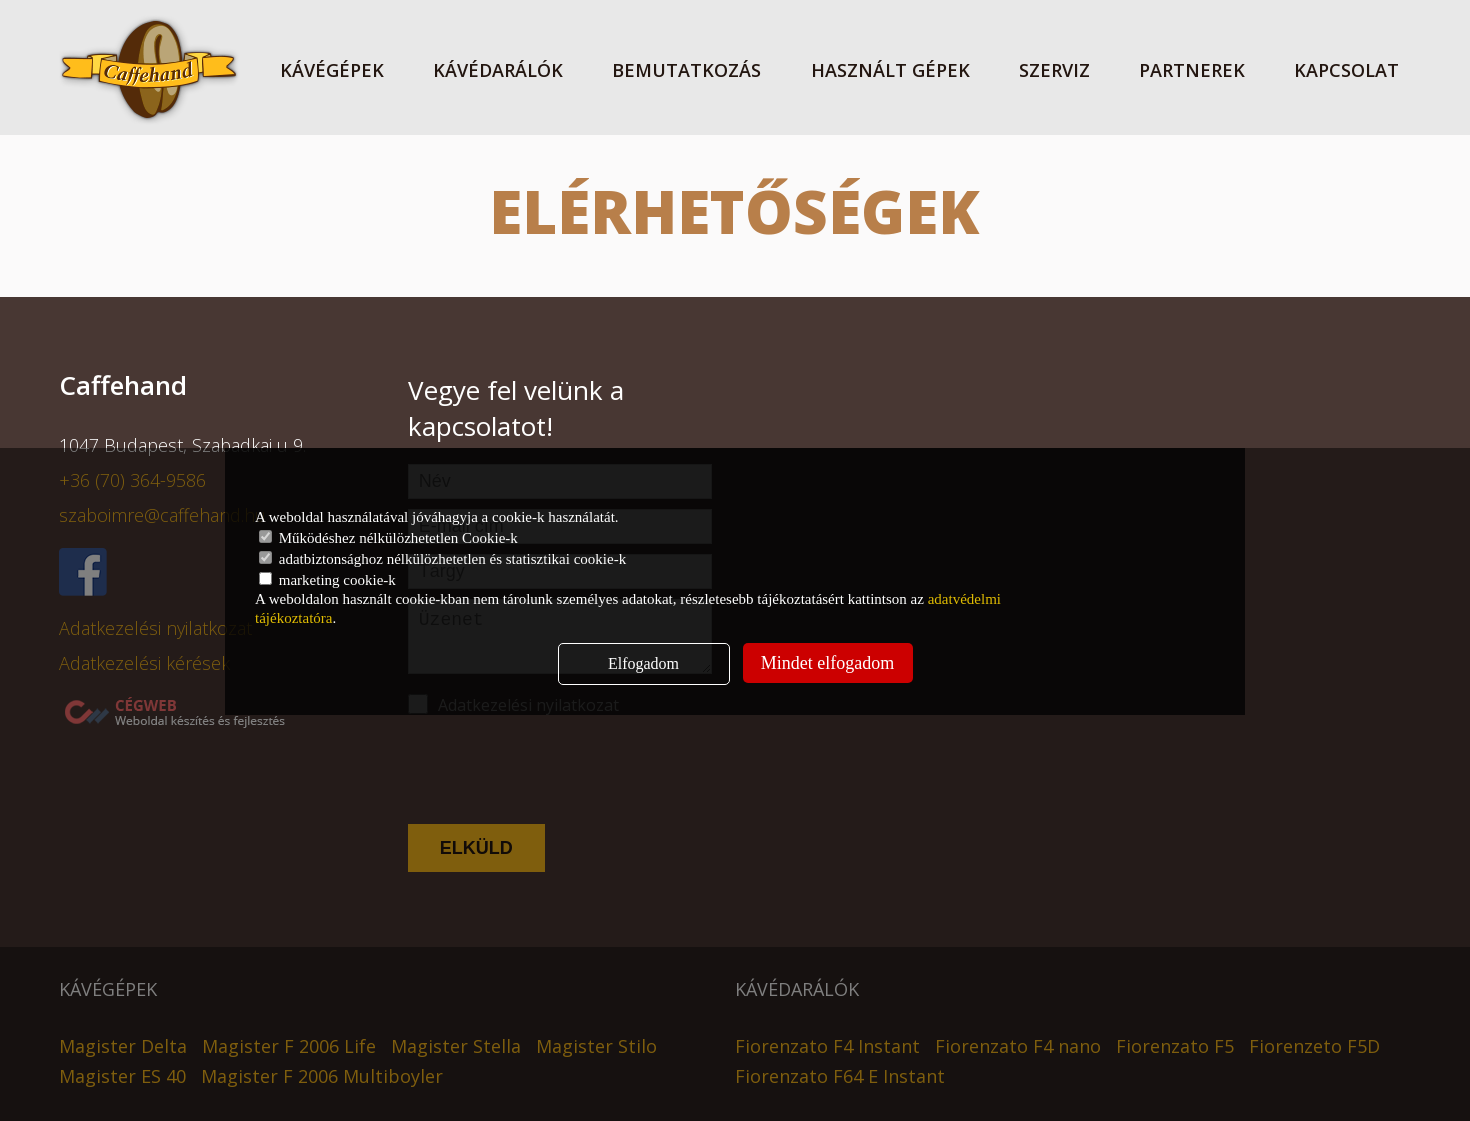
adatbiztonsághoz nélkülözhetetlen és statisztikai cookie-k (442, 559)
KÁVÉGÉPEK (332, 70)
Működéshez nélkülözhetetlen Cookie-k (388, 538)
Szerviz (1054, 70)
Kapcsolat (1346, 70)
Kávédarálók (498, 70)
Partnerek (1192, 70)
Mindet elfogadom (827, 663)
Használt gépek (890, 70)
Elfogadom (643, 663)
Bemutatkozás (686, 70)
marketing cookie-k (327, 580)
